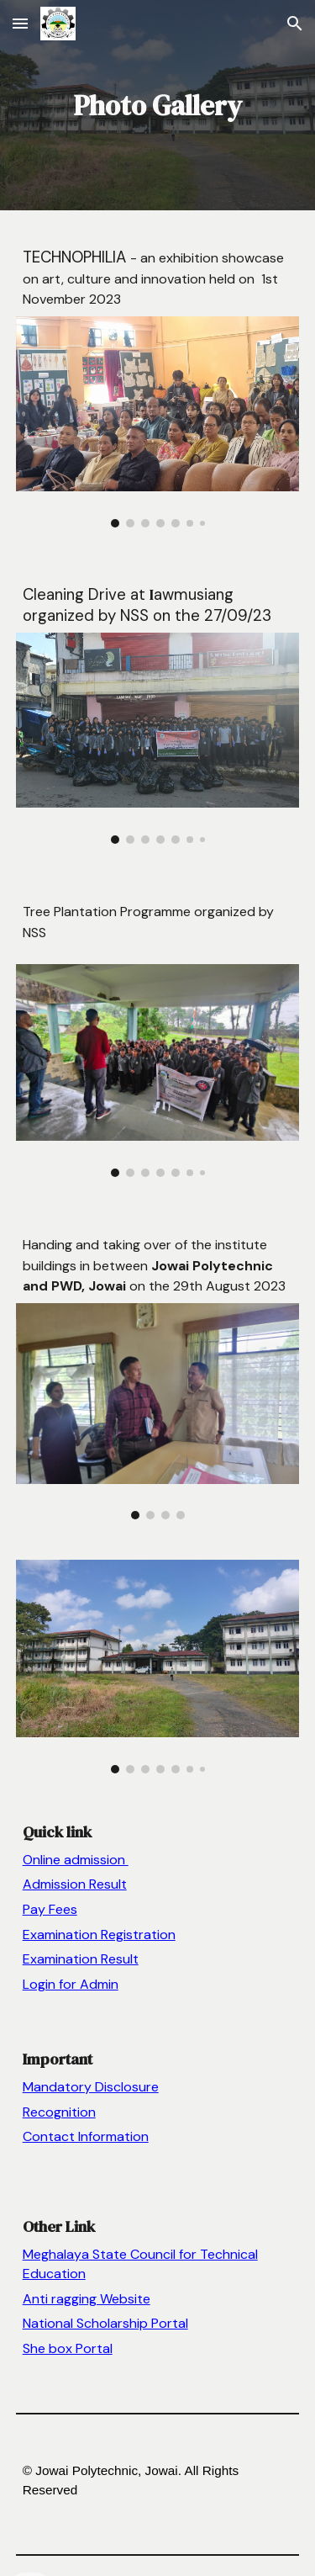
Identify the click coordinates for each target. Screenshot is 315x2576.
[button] (20, 23)
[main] (158, 105)
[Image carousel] (158, 422)
